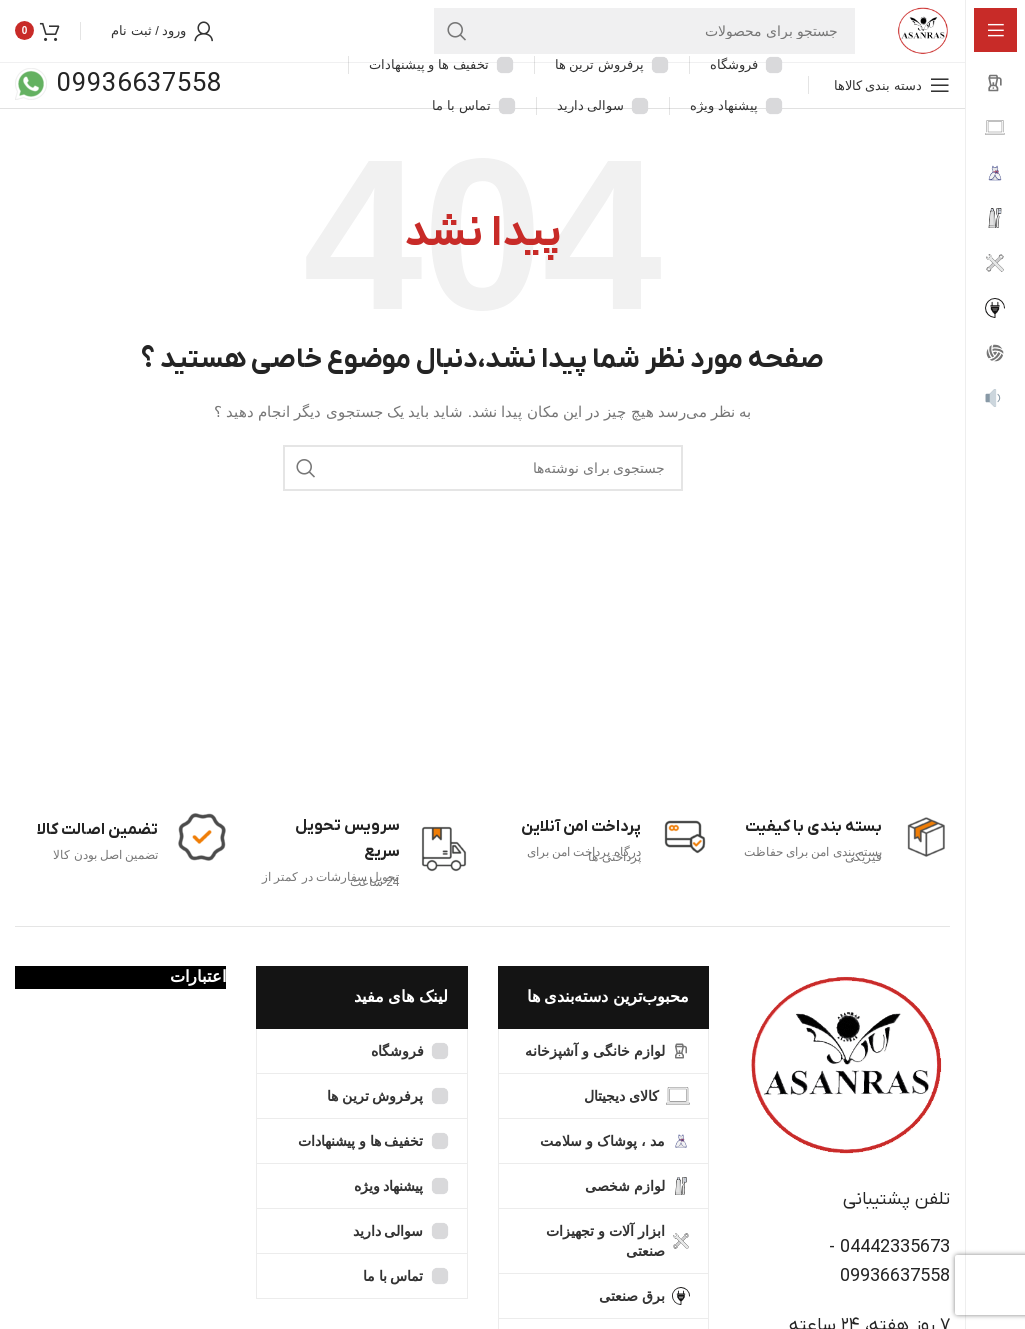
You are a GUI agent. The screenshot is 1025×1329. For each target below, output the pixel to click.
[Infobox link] (131, 866)
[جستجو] (629, 45)
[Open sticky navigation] (892, 114)
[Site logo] (907, 44)
